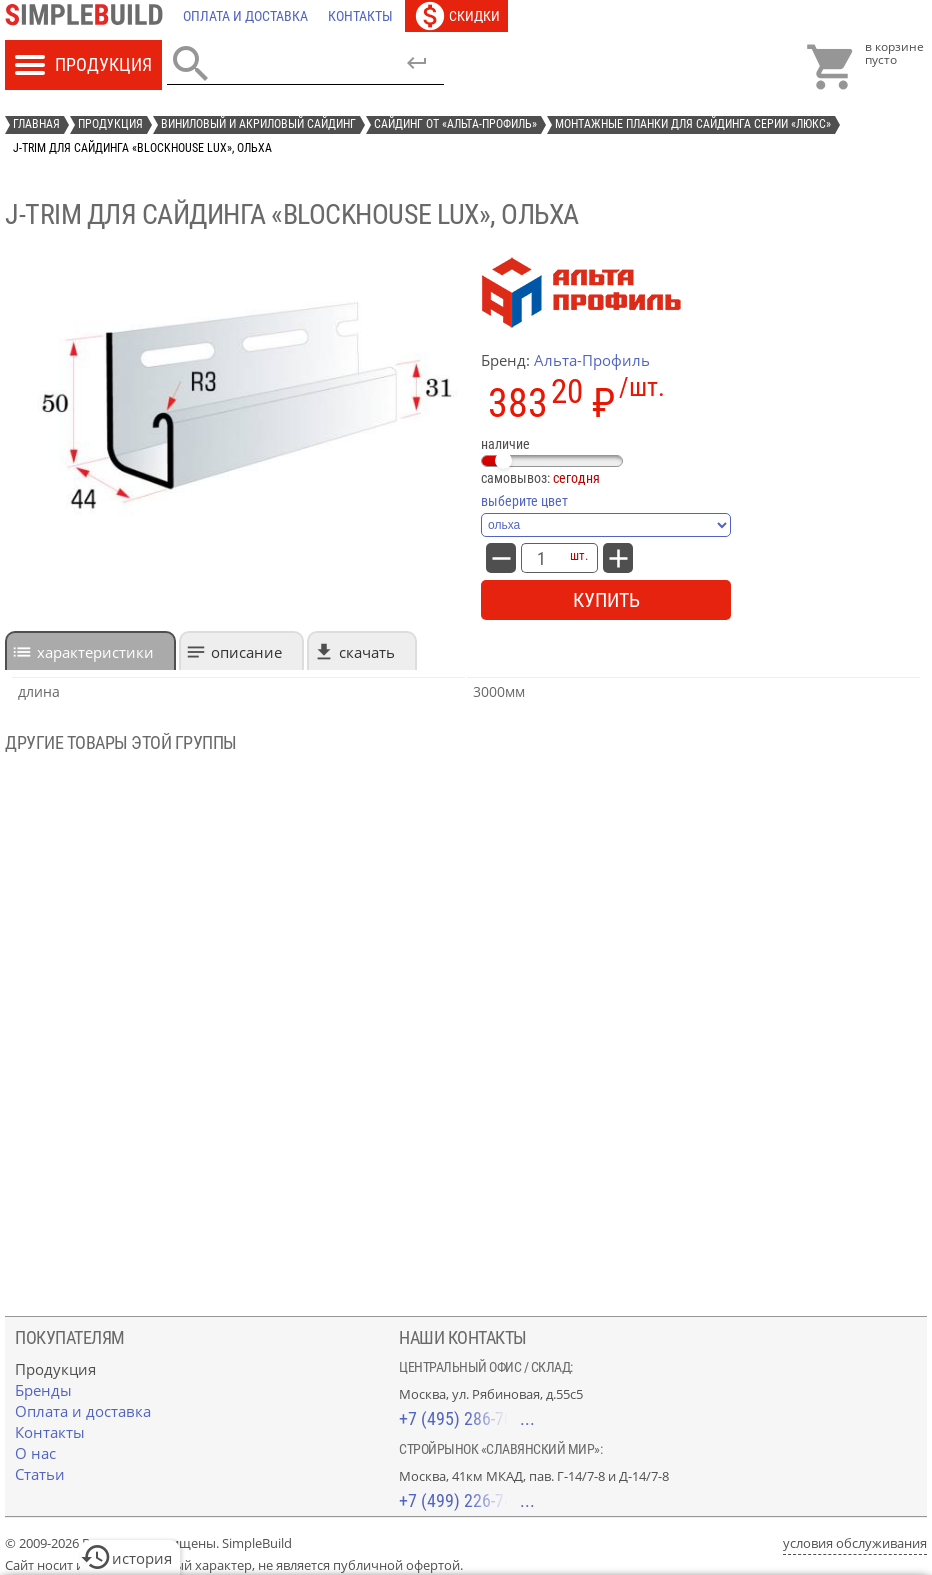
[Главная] (89, 16)
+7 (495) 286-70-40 (467, 1418)
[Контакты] (360, 16)
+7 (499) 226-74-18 (467, 1500)
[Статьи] (40, 1474)
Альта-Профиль (592, 360)
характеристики (95, 652)
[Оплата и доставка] (245, 16)
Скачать (367, 652)
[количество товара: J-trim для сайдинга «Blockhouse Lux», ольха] (541, 558)
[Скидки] (456, 16)
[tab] (90, 650)
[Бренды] (43, 1390)
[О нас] (35, 1453)
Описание (246, 652)
